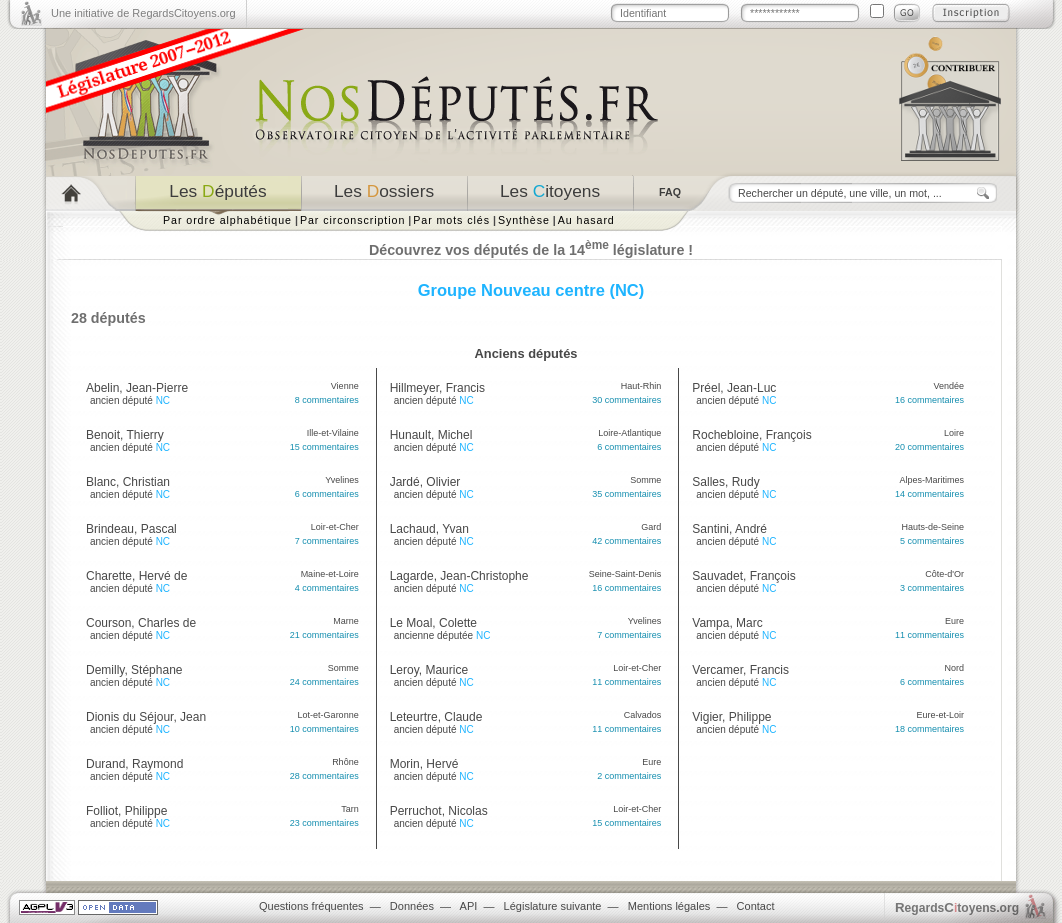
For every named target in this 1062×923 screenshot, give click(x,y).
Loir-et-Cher (335, 527)
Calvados (643, 715)
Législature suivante (553, 906)
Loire (954, 433)
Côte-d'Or (944, 574)
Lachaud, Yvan (429, 529)
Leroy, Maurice (429, 670)
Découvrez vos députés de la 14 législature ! (531, 250)
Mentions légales (669, 906)
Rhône (345, 762)
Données (412, 906)
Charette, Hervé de (136, 576)
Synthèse (524, 220)
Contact (756, 906)
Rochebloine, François (751, 435)
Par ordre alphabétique (227, 220)
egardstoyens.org (957, 907)
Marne (346, 621)
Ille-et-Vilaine (333, 433)
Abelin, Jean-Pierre (137, 388)
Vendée (948, 386)
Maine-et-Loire (330, 574)
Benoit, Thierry (125, 435)
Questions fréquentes (311, 906)
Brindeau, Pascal (131, 529)
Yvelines (342, 480)
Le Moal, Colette (433, 623)
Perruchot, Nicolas (439, 811)
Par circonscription (352, 220)
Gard (651, 527)
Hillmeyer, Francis (437, 388)
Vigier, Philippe (731, 717)
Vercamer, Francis (740, 670)
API (469, 906)
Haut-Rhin (641, 386)
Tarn (350, 809)
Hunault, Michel (431, 435)
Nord (954, 668)
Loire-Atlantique (629, 433)
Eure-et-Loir (940, 715)
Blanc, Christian (128, 482)
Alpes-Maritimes (931, 480)
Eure (651, 762)
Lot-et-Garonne (328, 715)
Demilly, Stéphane (134, 670)
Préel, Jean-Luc (734, 388)
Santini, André (729, 529)
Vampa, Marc (727, 623)
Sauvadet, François (743, 576)
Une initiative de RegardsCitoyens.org (143, 13)
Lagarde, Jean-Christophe (459, 576)
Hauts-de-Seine (932, 527)
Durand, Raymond (134, 764)
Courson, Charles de (141, 623)
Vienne (345, 386)
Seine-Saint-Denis (625, 574)
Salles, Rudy (725, 482)
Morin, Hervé (424, 764)
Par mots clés (451, 220)
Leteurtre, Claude (436, 717)
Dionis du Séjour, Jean (146, 717)
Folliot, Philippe (126, 811)
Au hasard (586, 220)
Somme (343, 668)
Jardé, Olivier (425, 482)
